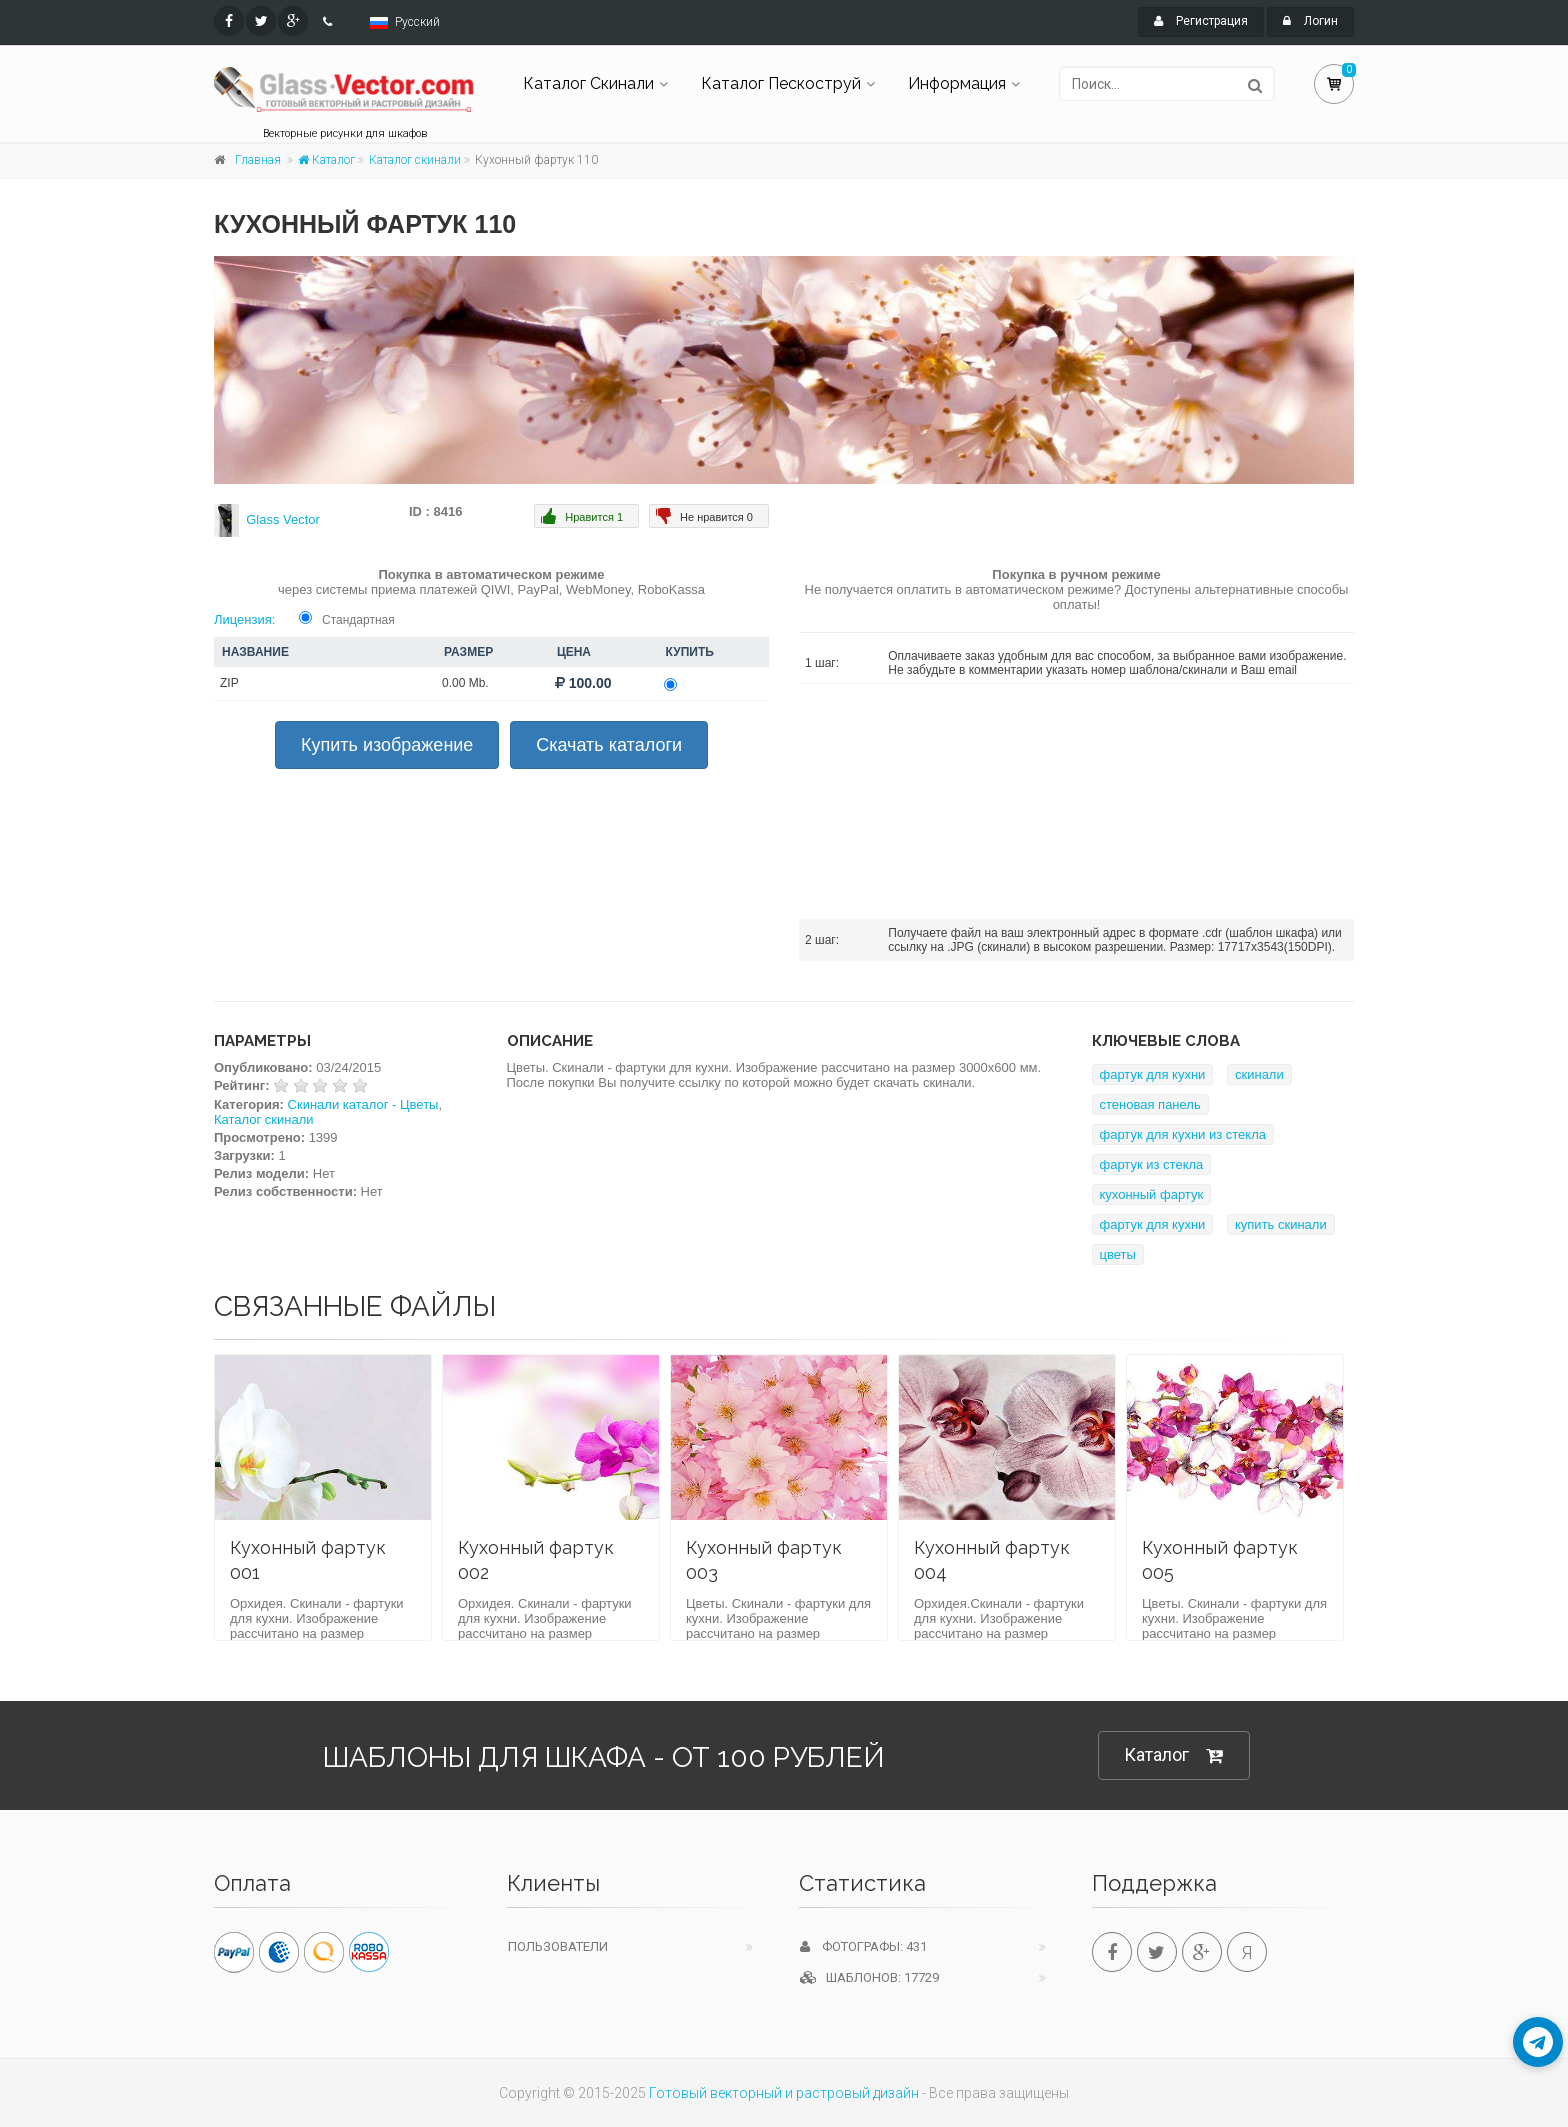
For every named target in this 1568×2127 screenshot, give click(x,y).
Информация (957, 83)
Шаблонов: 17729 (869, 1977)
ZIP (229, 683)
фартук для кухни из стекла (1183, 1134)
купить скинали (1281, 1224)
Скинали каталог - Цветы (363, 1104)
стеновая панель (1150, 1104)
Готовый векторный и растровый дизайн (784, 2093)
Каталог (326, 160)
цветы (1118, 1254)
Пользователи (558, 1946)
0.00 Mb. (465, 683)
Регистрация (1201, 21)
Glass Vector (283, 519)
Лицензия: (244, 619)
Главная (258, 160)
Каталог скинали (415, 160)
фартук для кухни (1153, 1074)
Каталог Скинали (588, 83)
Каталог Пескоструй (781, 83)
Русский (417, 22)
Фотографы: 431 (863, 1946)
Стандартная (358, 620)
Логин (1310, 21)
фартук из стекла (1152, 1164)
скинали (1259, 1074)
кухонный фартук (1152, 1194)
